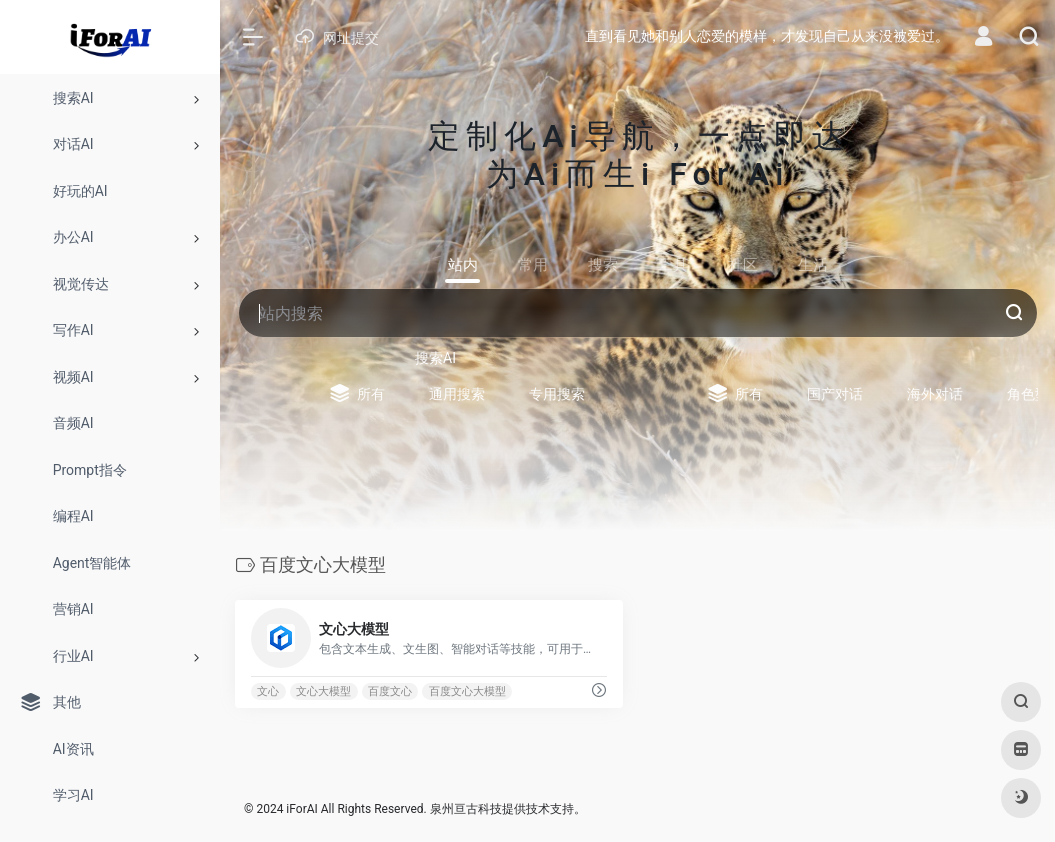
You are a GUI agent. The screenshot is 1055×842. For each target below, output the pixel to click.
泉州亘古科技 (466, 809)
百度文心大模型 (467, 691)
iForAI (301, 809)
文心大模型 (323, 691)
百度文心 (390, 691)
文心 (268, 691)
